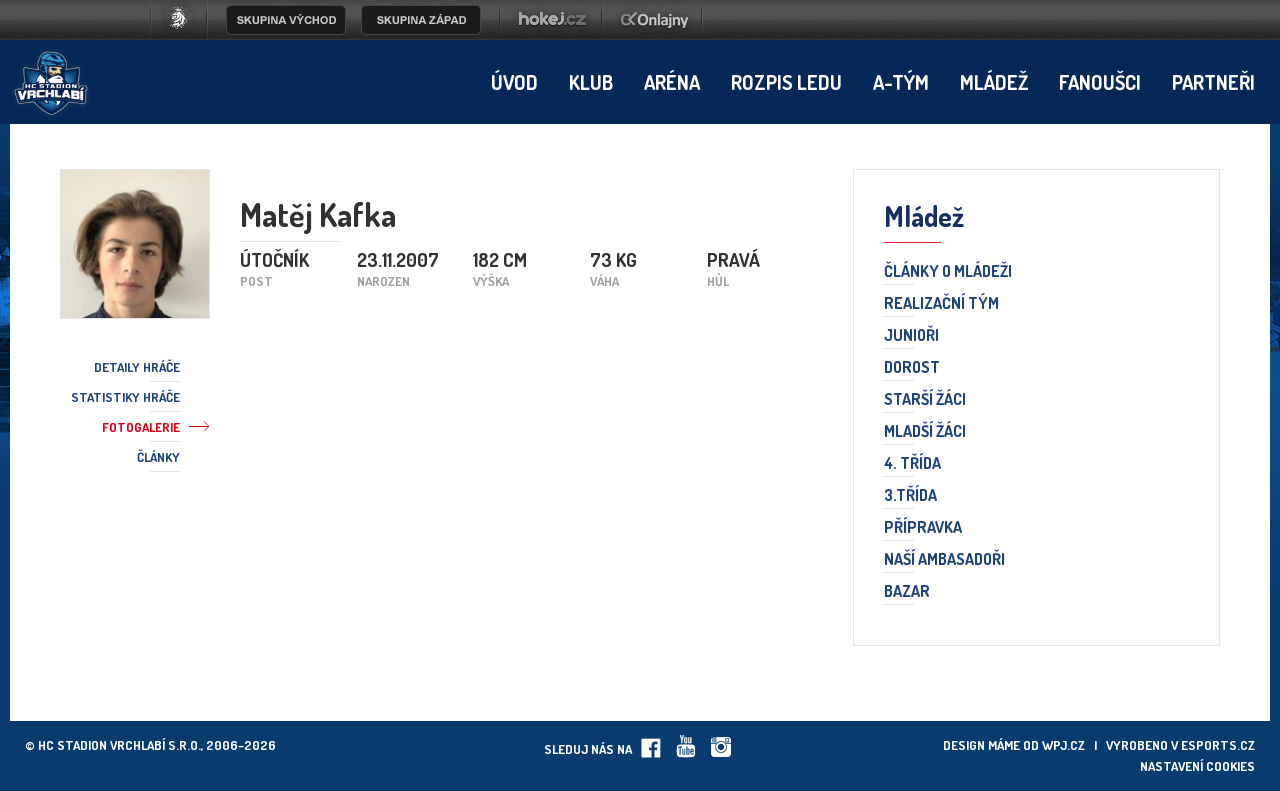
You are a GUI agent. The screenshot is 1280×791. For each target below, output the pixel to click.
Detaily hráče (137, 367)
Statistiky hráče (125, 397)
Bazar (907, 592)
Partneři (1213, 82)
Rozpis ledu (786, 82)
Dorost (912, 368)
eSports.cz (1218, 745)
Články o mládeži (948, 272)
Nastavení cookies (1197, 766)
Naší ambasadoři (944, 560)
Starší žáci (925, 400)
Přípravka (923, 528)
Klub (591, 82)
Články (158, 457)
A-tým (901, 82)
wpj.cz (1063, 745)
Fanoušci (1100, 82)
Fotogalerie (141, 427)
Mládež (994, 82)
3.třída (910, 496)
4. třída (912, 464)
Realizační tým (941, 304)
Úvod (514, 82)
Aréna (672, 82)
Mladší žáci (925, 432)
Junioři (911, 336)
